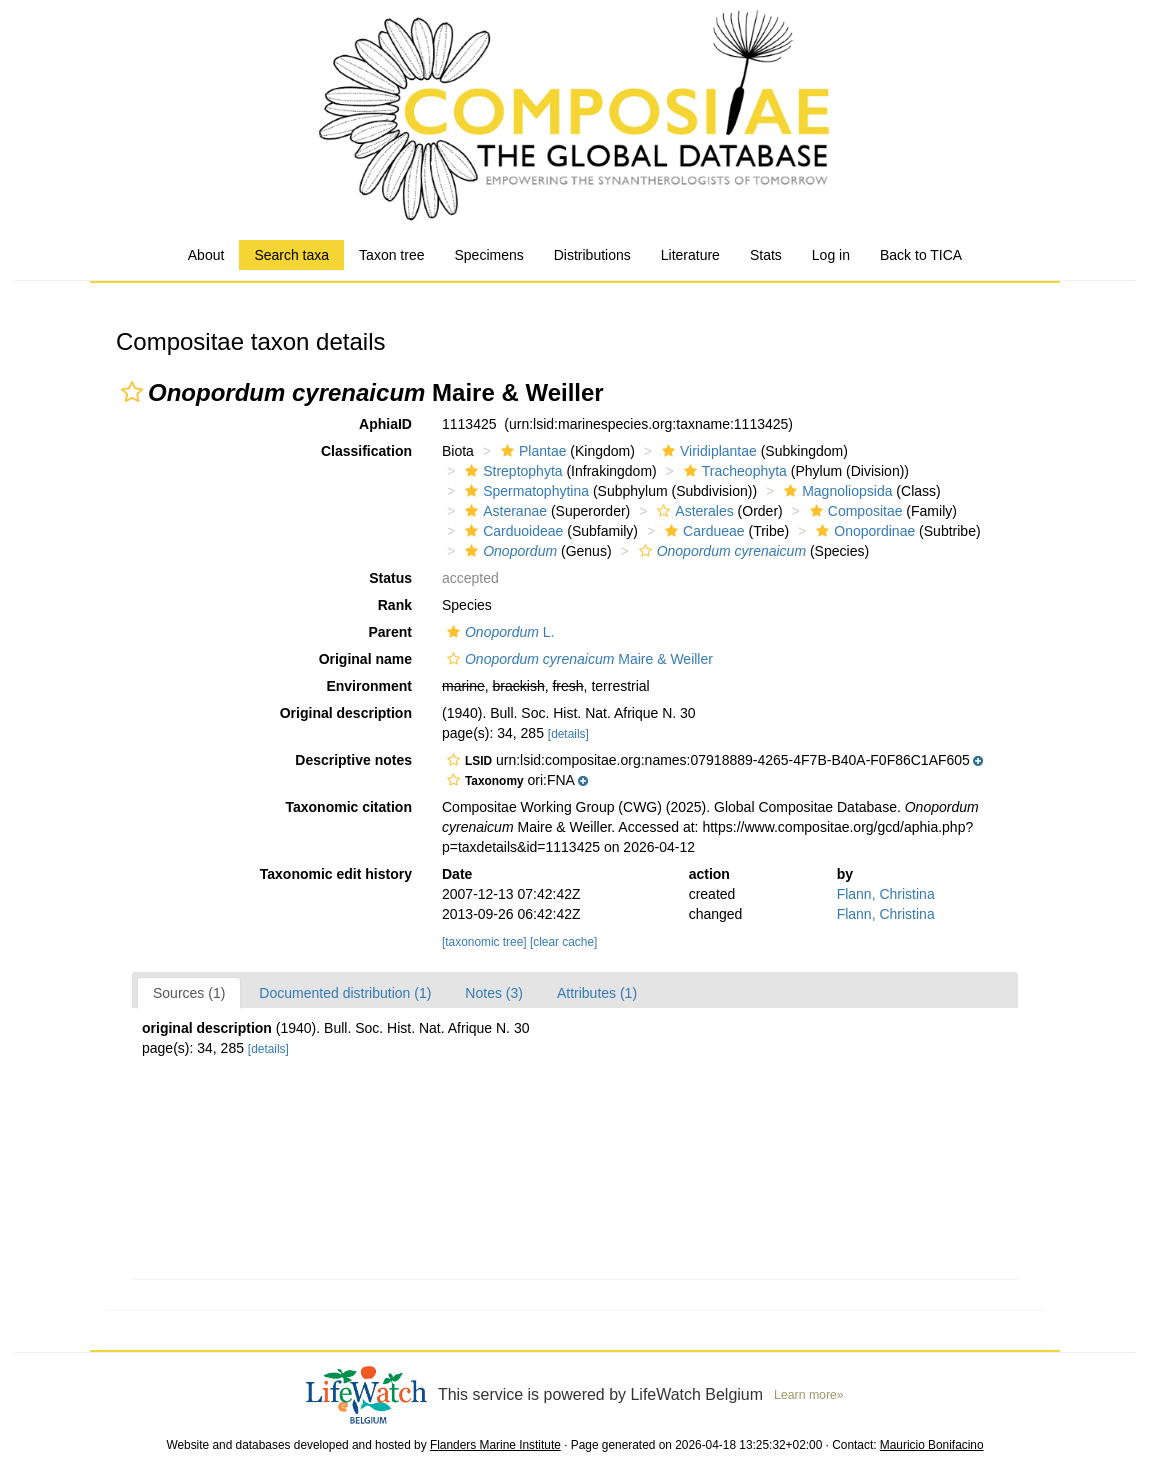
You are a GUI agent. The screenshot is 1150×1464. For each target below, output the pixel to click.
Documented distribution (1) (345, 993)
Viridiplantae (707, 451)
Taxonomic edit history (336, 874)
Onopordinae (863, 531)
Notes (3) (494, 993)
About (206, 255)
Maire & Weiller (577, 659)
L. (498, 632)
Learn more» (809, 1395)
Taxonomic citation (348, 807)
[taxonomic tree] (484, 942)
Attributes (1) (597, 993)
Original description (346, 713)
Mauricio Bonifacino (932, 1445)
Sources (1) (189, 993)
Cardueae (702, 531)
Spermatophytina (524, 491)
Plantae (531, 451)
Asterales (692, 511)
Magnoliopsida (835, 491)
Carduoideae (511, 531)
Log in (831, 255)
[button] (132, 392)
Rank (395, 605)
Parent (390, 632)
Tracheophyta (733, 471)
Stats (766, 255)
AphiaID (385, 424)
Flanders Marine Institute (495, 1445)
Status (390, 578)
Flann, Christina (886, 894)
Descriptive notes (353, 760)
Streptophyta (511, 471)
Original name (365, 659)
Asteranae (503, 511)
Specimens (488, 255)
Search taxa (291, 255)
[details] (568, 734)
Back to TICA (921, 255)
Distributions (592, 255)
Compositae (854, 511)
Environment (369, 686)
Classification (366, 451)
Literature (690, 255)
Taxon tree (391, 255)
